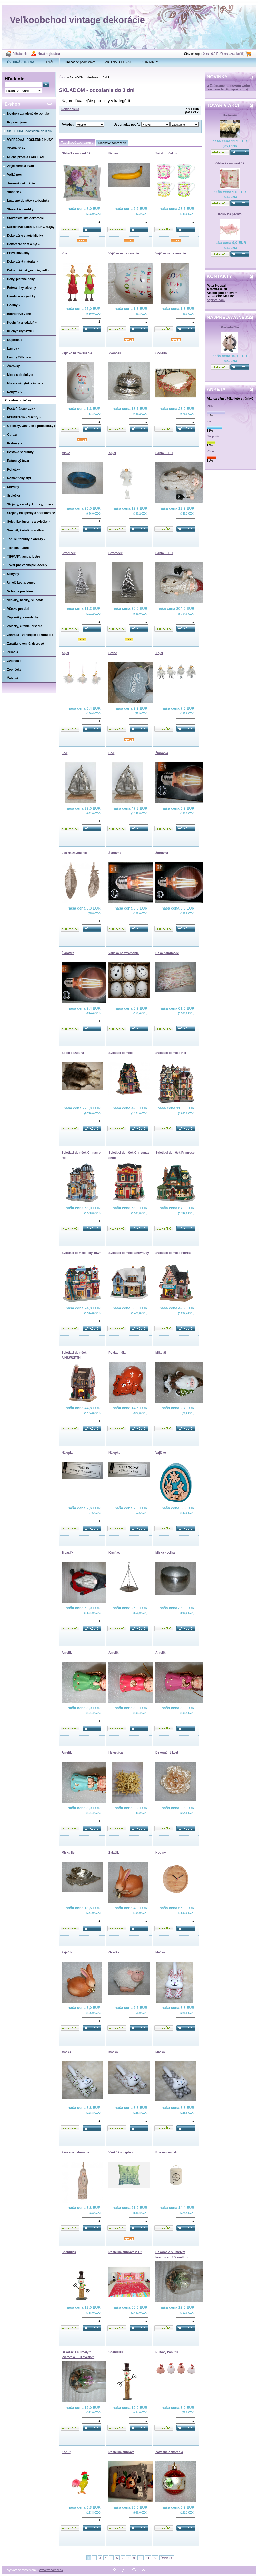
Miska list (68, 1852)
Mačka (160, 1952)
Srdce (112, 653)
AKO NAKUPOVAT (118, 62)
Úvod (62, 77)
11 (147, 2557)
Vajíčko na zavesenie (123, 253)
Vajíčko (160, 1453)
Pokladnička (230, 327)
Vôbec (211, 451)
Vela (210, 406)
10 (140, 2557)
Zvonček (114, 353)
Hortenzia (230, 115)
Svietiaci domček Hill (170, 1053)
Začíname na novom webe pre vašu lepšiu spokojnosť (228, 87)
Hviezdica (115, 1752)
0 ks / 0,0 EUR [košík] (223, 54)
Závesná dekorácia (75, 2152)
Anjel (112, 453)
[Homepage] (20, 62)
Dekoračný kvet (166, 1752)
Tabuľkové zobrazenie (77, 142)
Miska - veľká (165, 1552)
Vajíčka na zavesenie (123, 953)
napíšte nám (216, 300)
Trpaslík (67, 1552)
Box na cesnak (166, 2152)
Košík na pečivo (229, 214)
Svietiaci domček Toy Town (81, 1253)
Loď (64, 753)
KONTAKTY (150, 62)
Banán (113, 153)
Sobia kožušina (73, 1053)
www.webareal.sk (51, 2570)
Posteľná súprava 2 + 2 (125, 2252)
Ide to (210, 421)
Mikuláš (161, 1352)
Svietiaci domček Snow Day (128, 1253)
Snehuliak (69, 2252)
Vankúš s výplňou (121, 2152)
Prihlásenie (19, 54)
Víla (64, 253)
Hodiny (160, 1852)
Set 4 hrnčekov (166, 153)
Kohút (66, 2452)
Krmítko (114, 1552)
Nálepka (67, 1453)
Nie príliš (213, 436)
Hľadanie (14, 78)
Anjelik (67, 1652)
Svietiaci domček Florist (173, 1253)
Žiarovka (161, 753)
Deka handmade (167, 953)
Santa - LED (164, 453)
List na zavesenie (74, 853)
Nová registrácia (49, 54)
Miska (66, 453)
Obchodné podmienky (80, 62)
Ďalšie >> (167, 2557)
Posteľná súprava (121, 2452)
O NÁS (49, 62)
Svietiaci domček (120, 1053)
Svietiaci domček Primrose (175, 1153)
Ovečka (114, 1952)
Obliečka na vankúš (229, 163)
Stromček (69, 553)
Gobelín (161, 353)
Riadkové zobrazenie (112, 143)
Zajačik (113, 1852)
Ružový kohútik (166, 2352)
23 (154, 2557)
